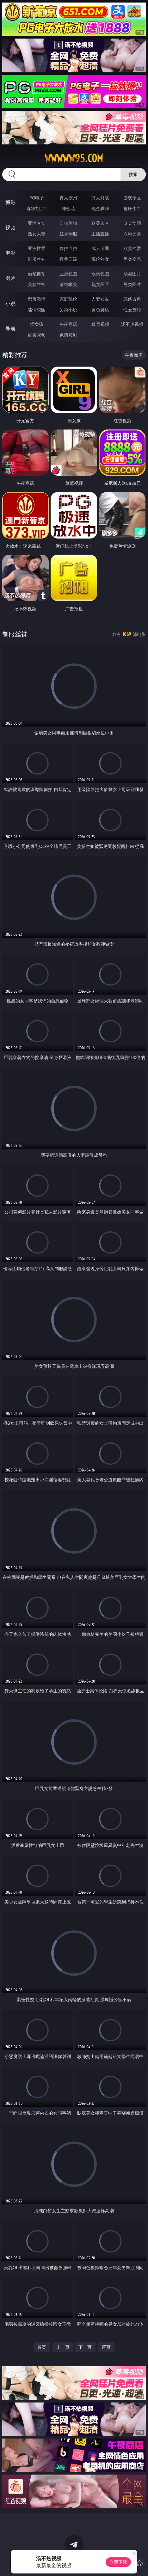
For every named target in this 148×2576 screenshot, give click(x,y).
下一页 (85, 2347)
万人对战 (100, 198)
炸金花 (68, 208)
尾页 (106, 2347)
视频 (10, 227)
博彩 (10, 202)
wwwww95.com (74, 158)
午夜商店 (68, 324)
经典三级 (68, 259)
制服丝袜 (37, 259)
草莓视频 (100, 324)
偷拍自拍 (68, 248)
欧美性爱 (132, 248)
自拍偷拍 (68, 223)
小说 (10, 303)
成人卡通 (100, 248)
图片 (10, 278)
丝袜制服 (68, 234)
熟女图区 (100, 284)
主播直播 (100, 234)
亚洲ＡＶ (37, 223)
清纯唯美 (68, 284)
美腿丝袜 (37, 284)
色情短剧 (68, 335)
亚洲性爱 (37, 248)
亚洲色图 (68, 274)
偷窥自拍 (37, 274)
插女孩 (36, 324)
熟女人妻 (37, 234)
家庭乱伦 (68, 299)
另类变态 (132, 259)
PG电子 (36, 198)
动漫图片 (132, 274)
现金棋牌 (100, 208)
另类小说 (68, 310)
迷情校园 (37, 310)
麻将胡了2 (37, 208)
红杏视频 (37, 335)
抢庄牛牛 (132, 208)
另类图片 (132, 284)
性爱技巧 (132, 310)
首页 (41, 2347)
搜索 (133, 174)
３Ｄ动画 (132, 223)
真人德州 (68, 198)
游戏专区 (132, 198)
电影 (10, 252)
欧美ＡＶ (100, 223)
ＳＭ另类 (132, 234)
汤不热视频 (132, 324)
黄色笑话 (100, 310)
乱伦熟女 (100, 259)
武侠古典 (132, 299)
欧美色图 (100, 274)
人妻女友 (100, 299)
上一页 (63, 2347)
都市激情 (37, 299)
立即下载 (118, 2562)
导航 (10, 328)
